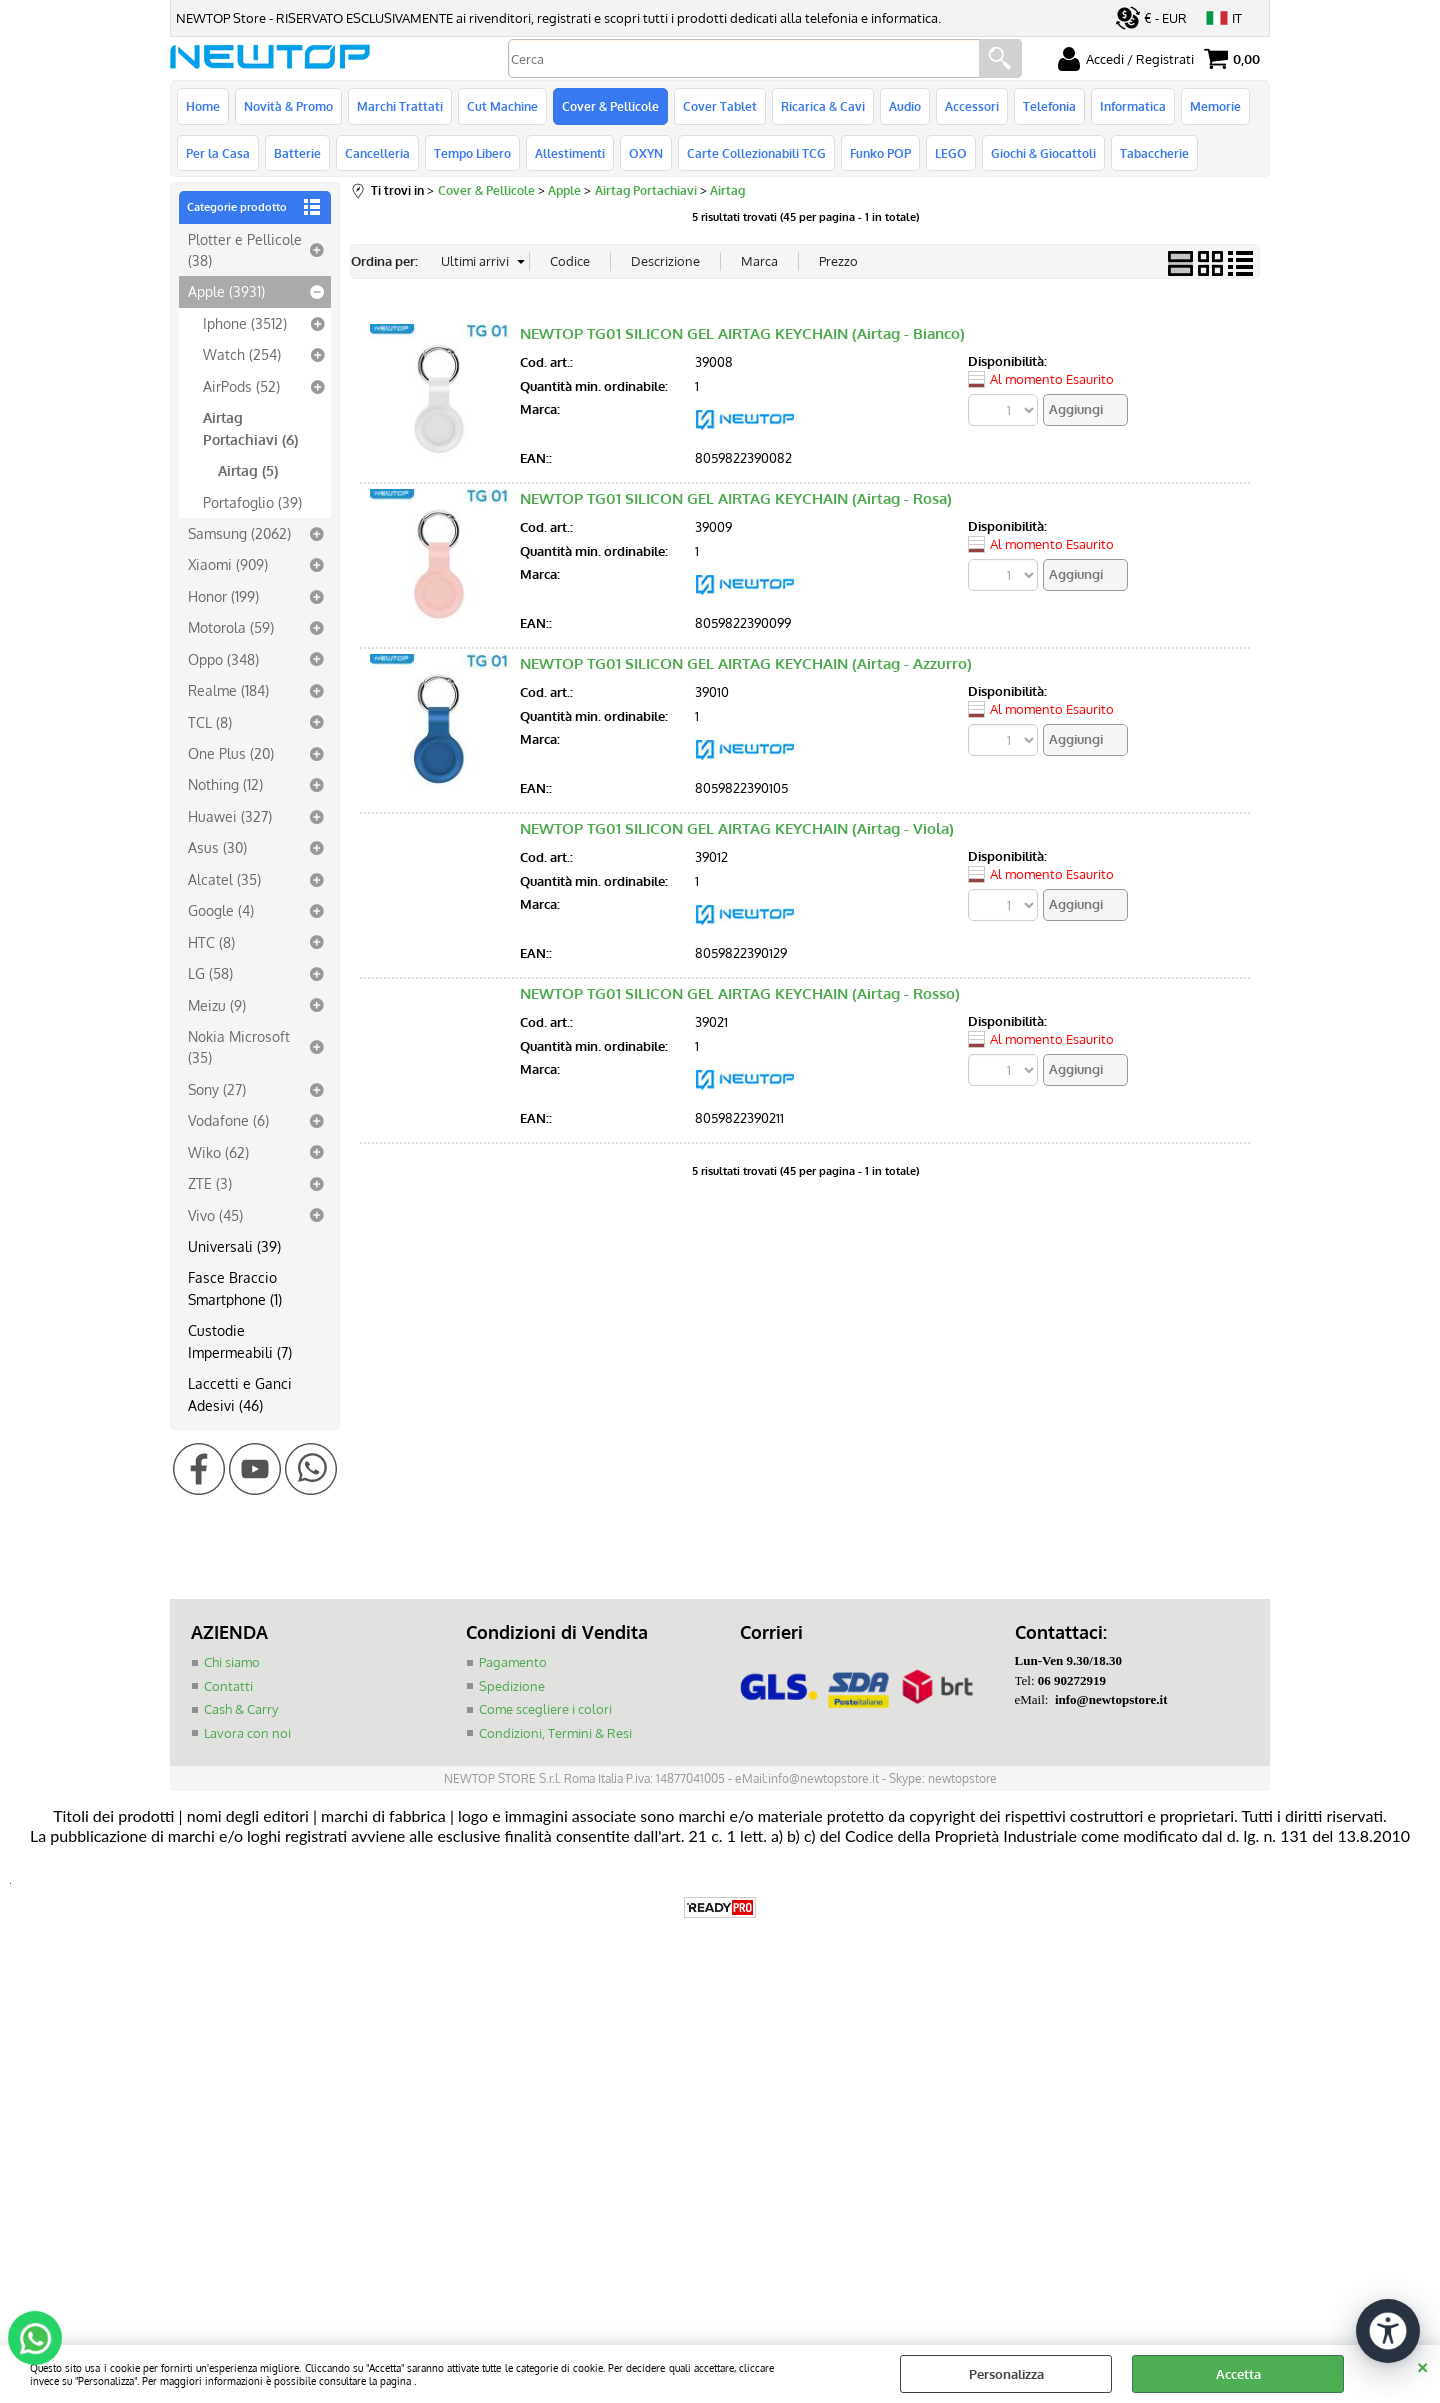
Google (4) (221, 910)
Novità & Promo (288, 106)
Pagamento (513, 1662)
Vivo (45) (215, 1215)
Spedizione (512, 1686)
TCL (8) (210, 722)
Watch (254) (242, 354)
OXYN (646, 153)
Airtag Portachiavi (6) (250, 427)
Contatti (228, 1686)
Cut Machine (502, 106)
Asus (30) (217, 847)
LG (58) (210, 973)
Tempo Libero (472, 153)
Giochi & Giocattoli (1043, 153)
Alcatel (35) (224, 879)
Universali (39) (234, 1246)
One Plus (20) (231, 753)
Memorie (1215, 106)
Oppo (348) (223, 659)
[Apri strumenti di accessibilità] (1388, 2331)
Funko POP (880, 153)
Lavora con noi (247, 1733)
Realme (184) (228, 690)
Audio (905, 106)
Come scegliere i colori (545, 1709)
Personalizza (1006, 2374)
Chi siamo (232, 1662)
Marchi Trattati (400, 106)
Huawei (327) (230, 816)
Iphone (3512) (245, 323)
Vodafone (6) (228, 1120)
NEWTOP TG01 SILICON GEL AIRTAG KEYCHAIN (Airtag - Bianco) (742, 333)
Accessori (972, 106)
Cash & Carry (241, 1709)
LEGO (951, 153)
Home (203, 106)
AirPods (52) (241, 386)
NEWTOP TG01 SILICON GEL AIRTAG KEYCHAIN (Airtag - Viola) (737, 828)
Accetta (1238, 2374)
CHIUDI (1422, 2365)
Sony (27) (217, 1089)
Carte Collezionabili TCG (756, 153)
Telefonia (1049, 106)
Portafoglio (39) (252, 502)
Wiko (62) (218, 1152)
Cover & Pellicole (610, 106)
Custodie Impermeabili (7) (240, 1340)
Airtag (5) (248, 470)
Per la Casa (218, 153)
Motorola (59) (231, 627)
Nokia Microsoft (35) (239, 1046)
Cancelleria (377, 153)
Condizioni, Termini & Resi (555, 1733)
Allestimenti (570, 153)
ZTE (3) (210, 1183)
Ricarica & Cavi (823, 106)
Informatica (1133, 106)
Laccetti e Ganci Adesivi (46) (240, 1393)
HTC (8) (211, 942)
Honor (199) (223, 596)
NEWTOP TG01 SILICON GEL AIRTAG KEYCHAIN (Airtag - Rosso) (740, 993)
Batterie (297, 153)
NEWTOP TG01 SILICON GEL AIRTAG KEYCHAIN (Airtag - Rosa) (736, 498)
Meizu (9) (217, 1005)
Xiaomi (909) (228, 564)
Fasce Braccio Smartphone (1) (235, 1287)
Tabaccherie (1154, 153)
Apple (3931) (226, 291)
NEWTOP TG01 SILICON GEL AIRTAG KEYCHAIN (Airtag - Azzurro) (746, 663)
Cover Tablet (720, 106)
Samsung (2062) (239, 533)
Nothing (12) (225, 784)
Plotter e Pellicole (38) (245, 249)
